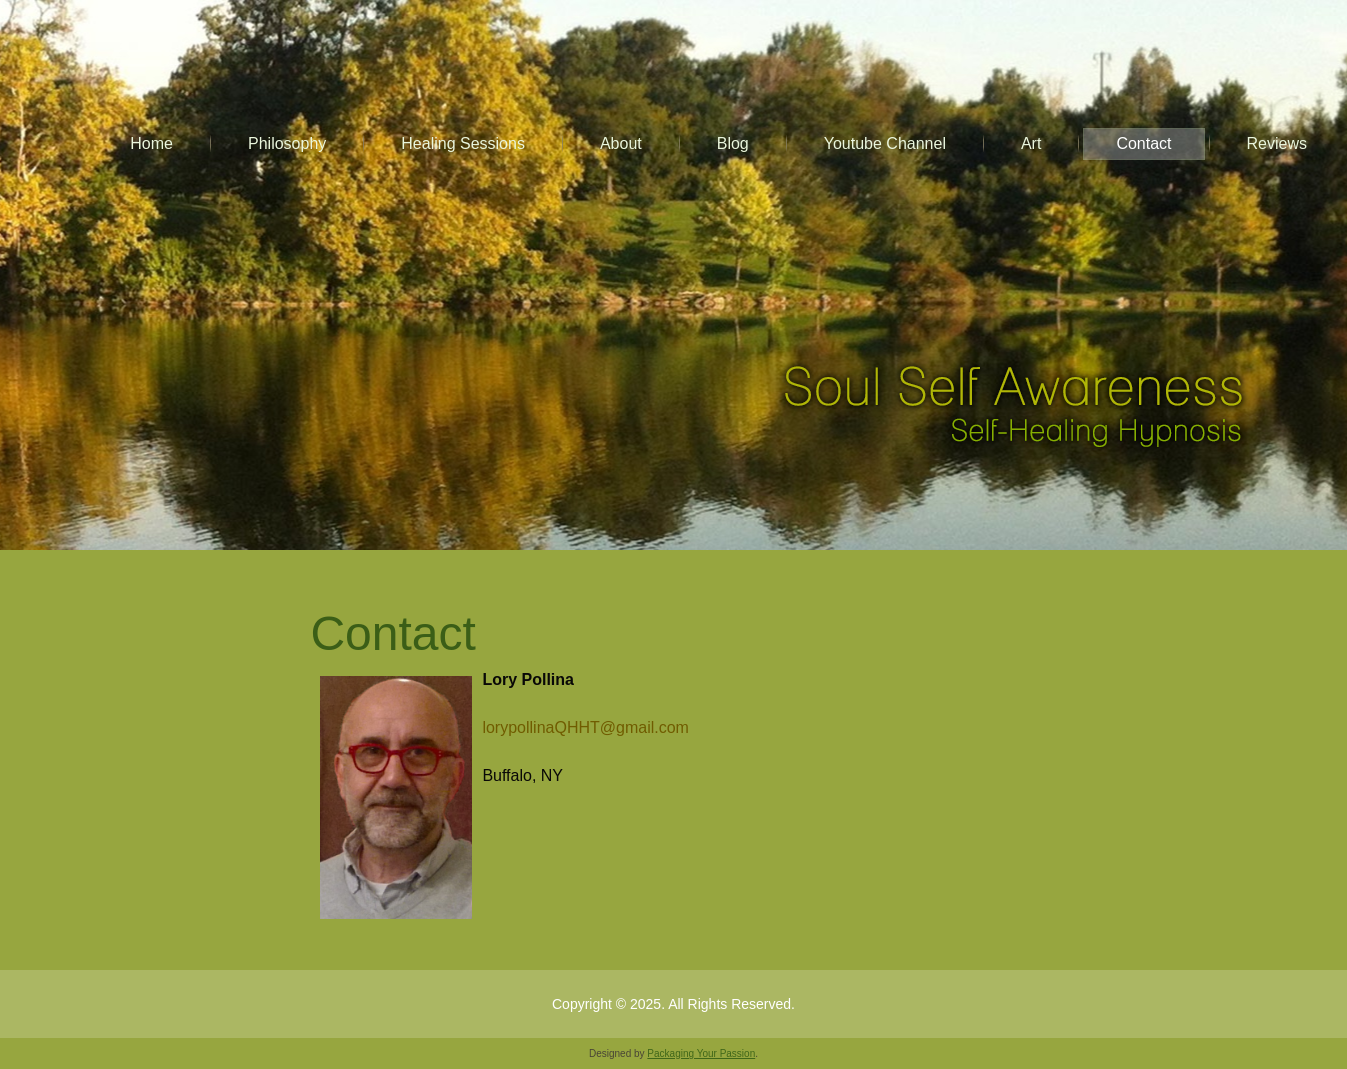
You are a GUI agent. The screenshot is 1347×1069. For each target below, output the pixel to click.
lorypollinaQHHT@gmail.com (589, 727)
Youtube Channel (885, 143)
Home (151, 143)
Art (1031, 143)
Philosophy (287, 143)
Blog (733, 143)
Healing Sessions (463, 143)
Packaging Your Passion (701, 1053)
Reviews (1277, 143)
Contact (1143, 143)
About (621, 143)
